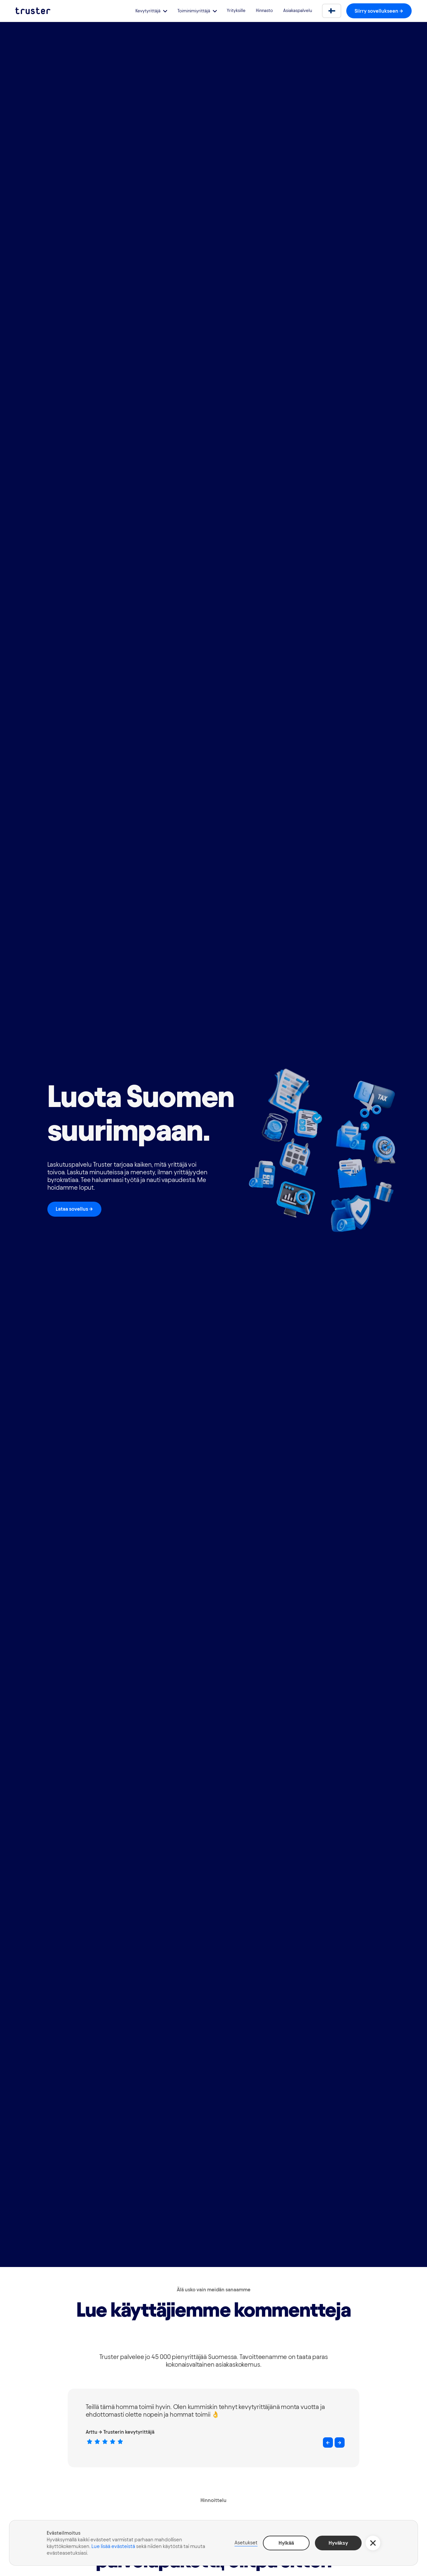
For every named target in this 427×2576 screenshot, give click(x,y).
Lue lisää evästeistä (113, 2546)
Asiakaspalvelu (297, 10)
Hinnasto (264, 10)
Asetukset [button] (246, 2542)
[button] (151, 11)
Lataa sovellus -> (74, 1209)
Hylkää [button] (286, 2543)
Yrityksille (236, 10)
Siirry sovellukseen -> (379, 11)
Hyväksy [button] (338, 2543)
